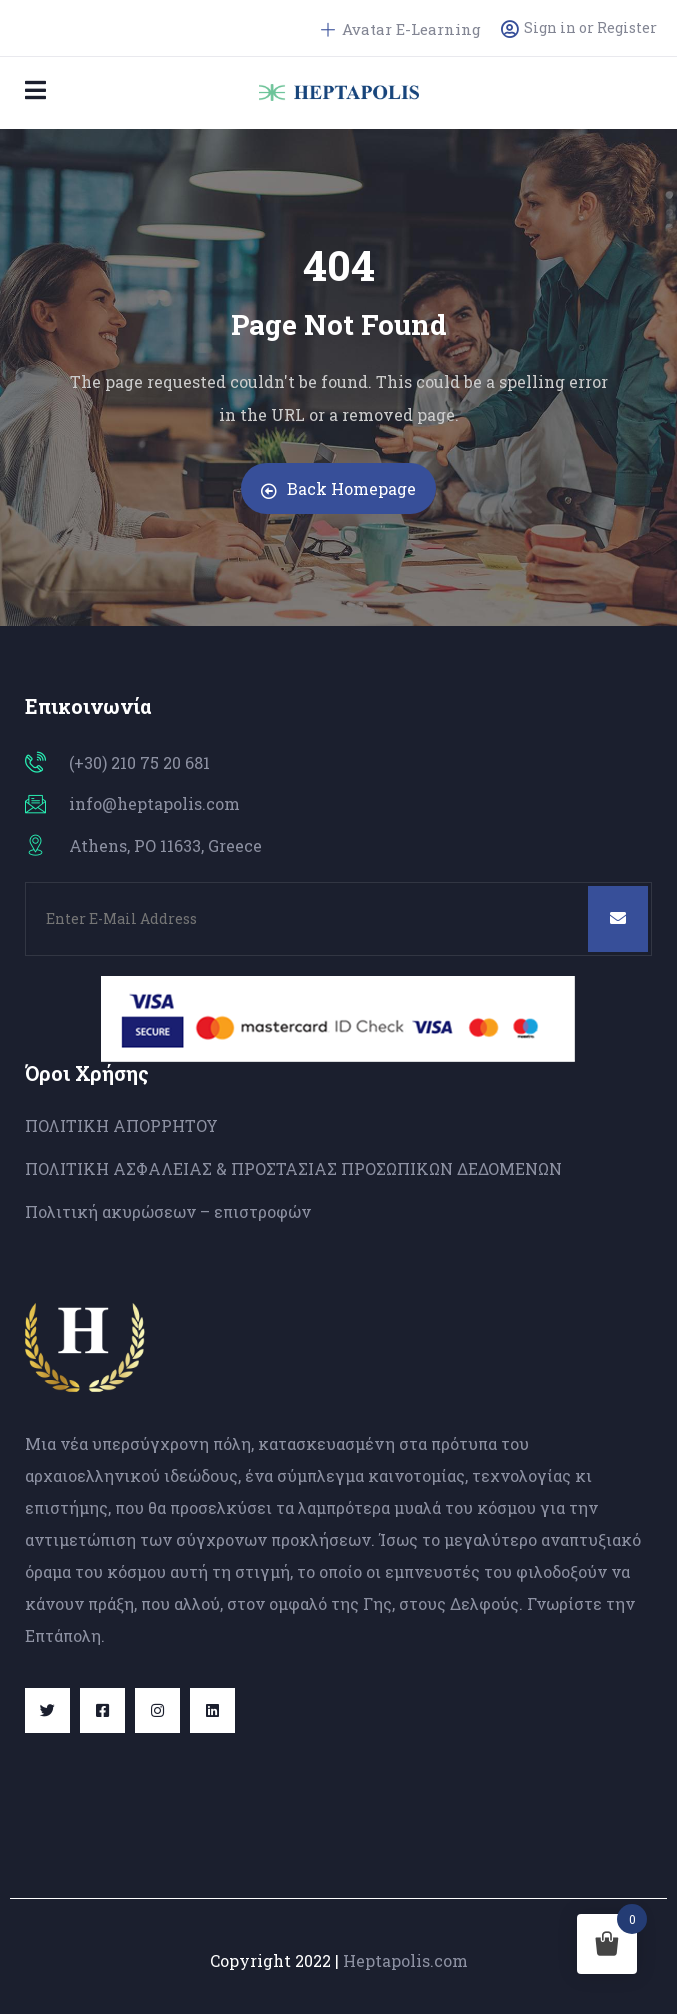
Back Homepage (338, 488)
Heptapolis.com (405, 1960)
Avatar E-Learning (401, 29)
